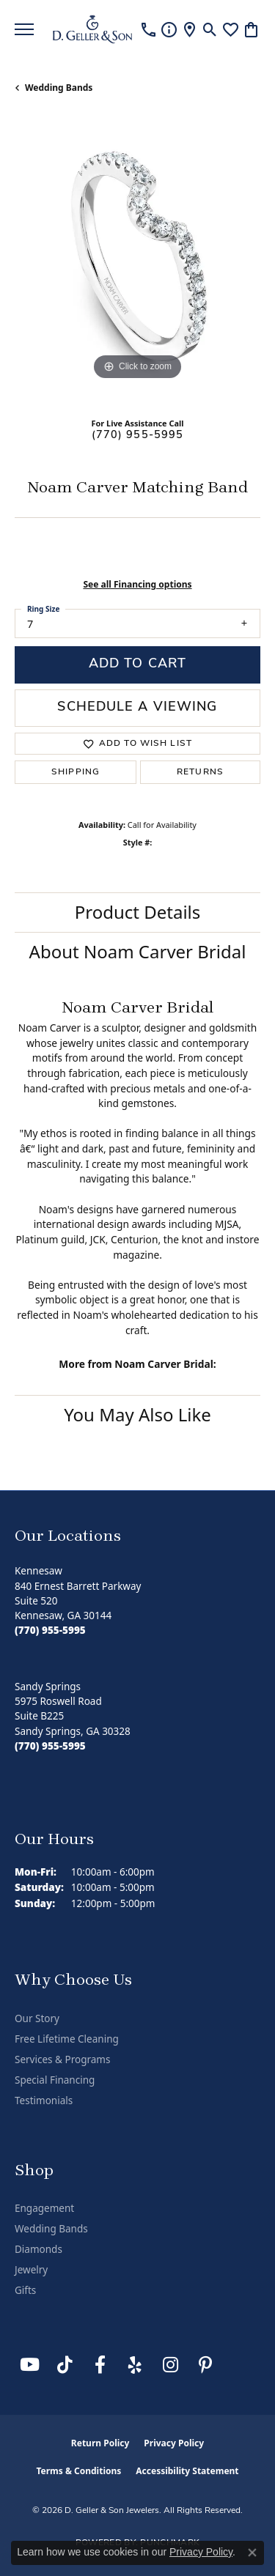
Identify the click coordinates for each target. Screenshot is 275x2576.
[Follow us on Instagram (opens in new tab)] (170, 2365)
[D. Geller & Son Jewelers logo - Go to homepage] (92, 29)
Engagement (44, 2208)
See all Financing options (137, 584)
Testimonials (44, 2100)
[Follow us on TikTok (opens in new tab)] (64, 2365)
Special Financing (55, 2080)
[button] (210, 29)
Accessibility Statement (187, 2471)
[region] (137, 261)
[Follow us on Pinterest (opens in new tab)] (205, 2365)
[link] (148, 29)
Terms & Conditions (78, 2471)
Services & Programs (62, 2059)
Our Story (37, 2018)
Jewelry (31, 2269)
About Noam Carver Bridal (137, 951)
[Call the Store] (50, 1630)
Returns (200, 772)
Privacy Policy (174, 2443)
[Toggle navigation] (24, 29)
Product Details (138, 912)
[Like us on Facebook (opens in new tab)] (99, 2365)
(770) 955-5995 (138, 435)
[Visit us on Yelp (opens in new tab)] (135, 2365)
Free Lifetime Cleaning (67, 2039)
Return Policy (100, 2443)
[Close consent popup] (252, 2552)
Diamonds (38, 2249)
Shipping (75, 772)
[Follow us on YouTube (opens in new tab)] (29, 2365)
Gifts (25, 2290)
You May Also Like (137, 1414)
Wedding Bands (58, 87)
